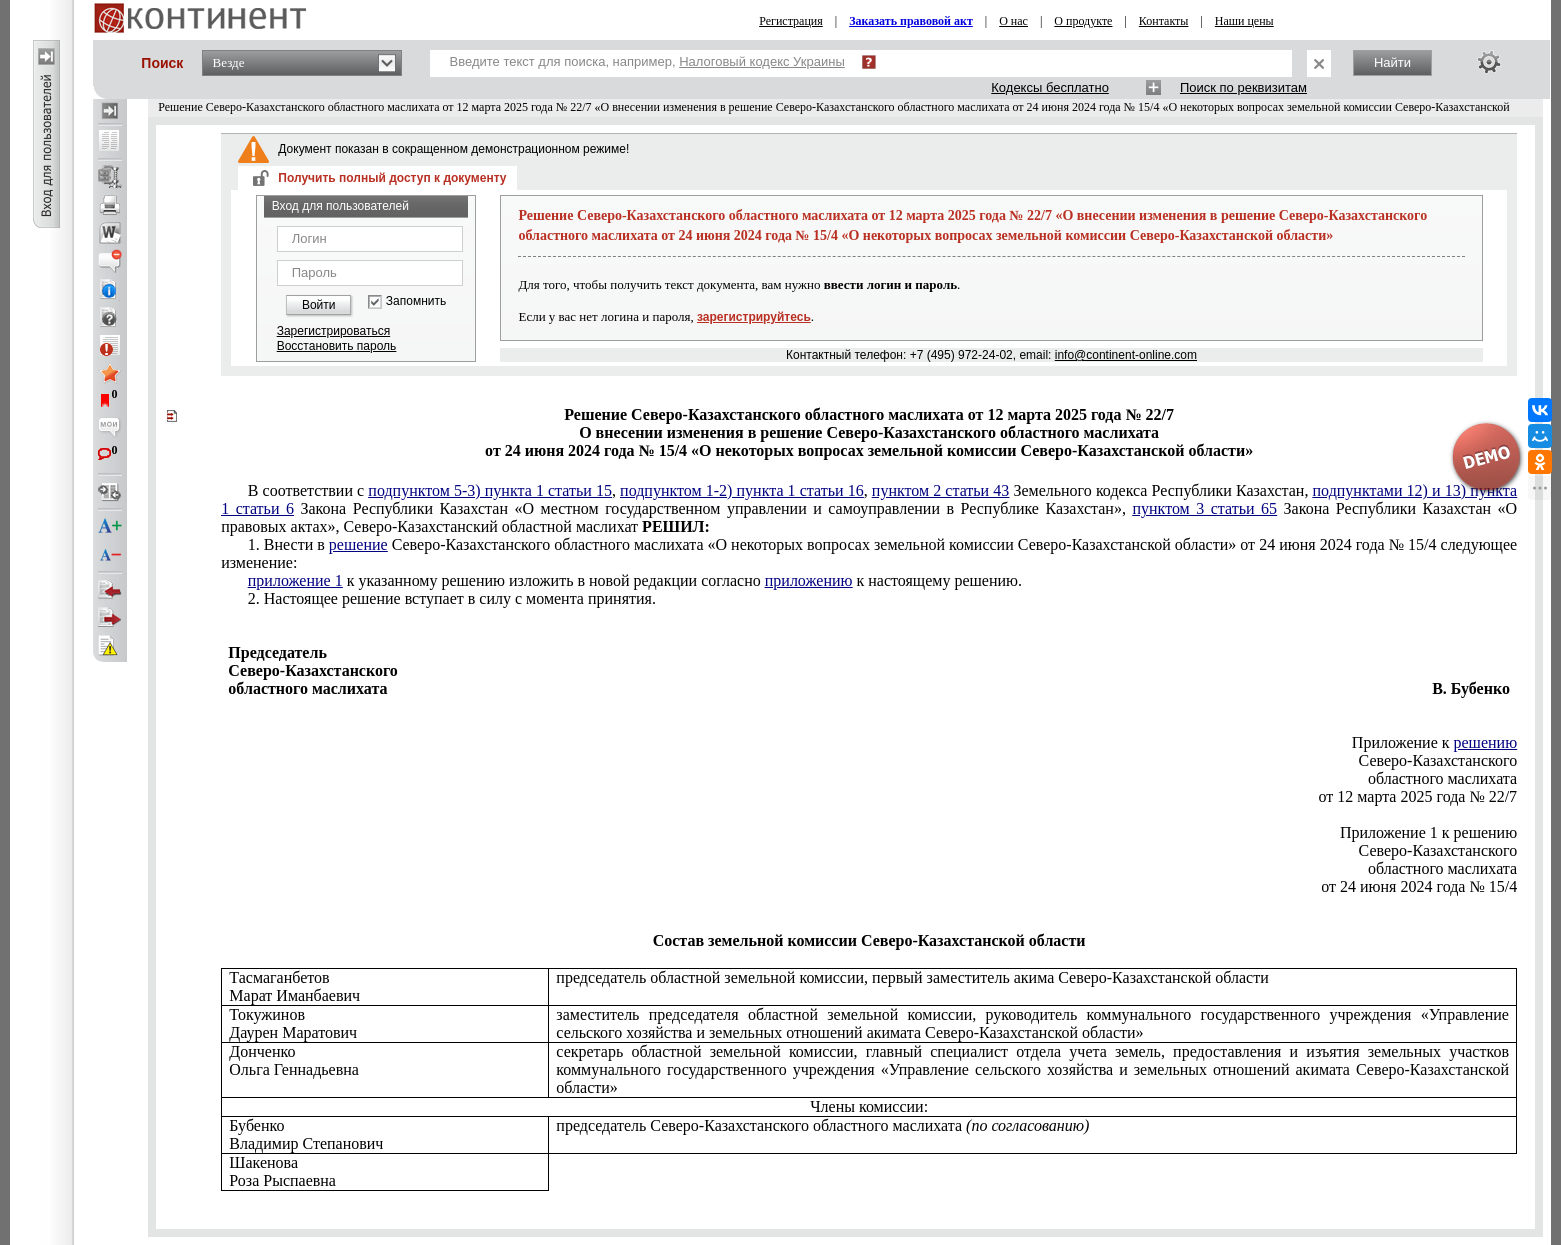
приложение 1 (295, 580)
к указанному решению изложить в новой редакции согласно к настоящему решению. (635, 580)
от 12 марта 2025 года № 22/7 (1417, 796)
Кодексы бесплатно (1050, 87)
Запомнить (416, 301)
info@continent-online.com (1126, 355)
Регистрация (791, 21)
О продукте (1083, 21)
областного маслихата (1442, 778)
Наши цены (1244, 21)
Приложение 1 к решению (1428, 832)
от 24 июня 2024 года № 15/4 (1419, 886)
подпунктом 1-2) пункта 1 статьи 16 (742, 490)
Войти (319, 305)
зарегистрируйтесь (754, 317)
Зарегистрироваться (333, 331)
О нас (1013, 21)
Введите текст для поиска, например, (647, 61)
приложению (809, 580)
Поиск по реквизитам (1243, 87)
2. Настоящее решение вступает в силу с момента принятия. (452, 598)
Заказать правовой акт (911, 21)
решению (1486, 742)
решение (358, 544)
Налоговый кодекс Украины (762, 61)
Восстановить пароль (337, 346)
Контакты (1164, 21)
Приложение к (1434, 742)
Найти (1392, 62)
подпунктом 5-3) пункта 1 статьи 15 (490, 490)
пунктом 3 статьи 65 (1204, 508)
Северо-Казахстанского (1438, 760)
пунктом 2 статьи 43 (941, 490)
